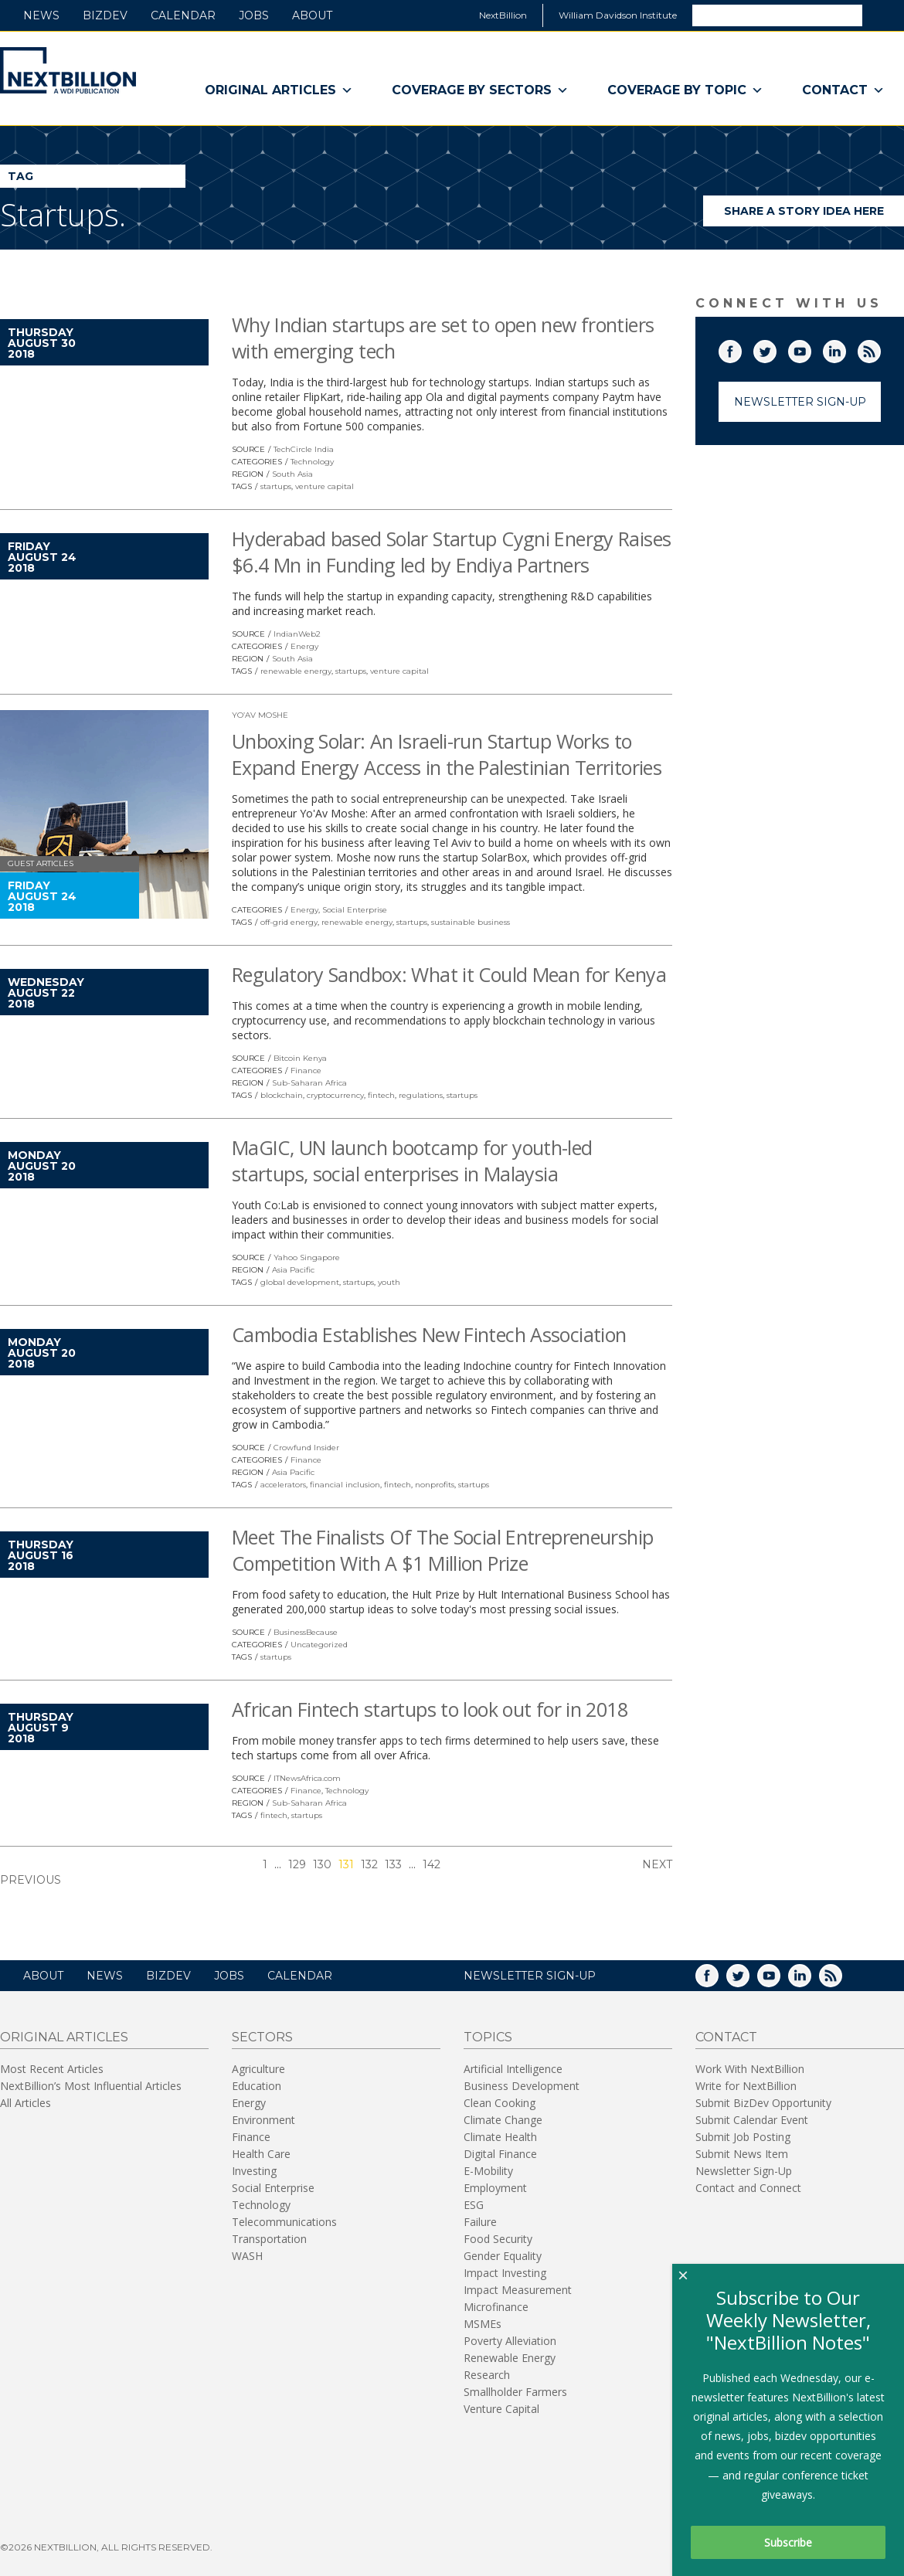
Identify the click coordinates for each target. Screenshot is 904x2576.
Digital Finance (500, 2153)
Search (882, 14)
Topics (488, 2037)
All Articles (25, 2102)
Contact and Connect (748, 2187)
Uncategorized (319, 1645)
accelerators (283, 1485)
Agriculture (258, 2068)
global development (299, 1282)
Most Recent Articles (52, 2068)
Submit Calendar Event (751, 2119)
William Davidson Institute (618, 15)
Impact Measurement (518, 2289)
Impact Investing (505, 2272)
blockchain (281, 1095)
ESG (474, 2204)
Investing (254, 2170)
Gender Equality (503, 2255)
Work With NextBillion (749, 2068)
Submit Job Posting (742, 2136)
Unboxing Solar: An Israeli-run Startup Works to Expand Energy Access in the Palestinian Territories (446, 754)
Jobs (254, 15)
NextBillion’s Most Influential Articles (91, 2085)
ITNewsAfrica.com (307, 1778)
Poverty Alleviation (510, 2340)
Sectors (262, 2037)
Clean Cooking (499, 2102)
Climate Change (503, 2119)
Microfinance (496, 2306)
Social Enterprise (354, 910)
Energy (304, 646)
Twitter (776, 348)
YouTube (810, 348)
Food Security (498, 2238)
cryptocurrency (335, 1095)
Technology (312, 462)
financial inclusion (345, 1485)
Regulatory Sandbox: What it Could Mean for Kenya (449, 974)
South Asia (292, 474)
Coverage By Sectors (480, 90)
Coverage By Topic (685, 90)
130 (322, 1864)
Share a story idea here (814, 215)
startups (275, 486)
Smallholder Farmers (515, 2391)
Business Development (521, 2085)
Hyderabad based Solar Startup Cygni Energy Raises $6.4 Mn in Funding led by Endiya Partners (451, 551)
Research (487, 2374)
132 (369, 1864)
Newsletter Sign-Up (800, 402)
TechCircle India (304, 449)
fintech (381, 1095)
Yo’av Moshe (260, 715)
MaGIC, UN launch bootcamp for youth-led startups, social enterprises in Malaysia (412, 1160)
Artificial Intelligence (513, 2068)
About (312, 15)
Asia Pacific (293, 1270)
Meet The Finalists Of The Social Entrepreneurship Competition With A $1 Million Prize (442, 1550)
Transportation (269, 2238)
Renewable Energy (510, 2357)
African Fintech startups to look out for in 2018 (429, 1709)
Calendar (183, 15)
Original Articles (279, 90)
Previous (30, 1880)
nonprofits (434, 1485)
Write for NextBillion (746, 2085)
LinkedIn (845, 348)
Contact (843, 90)
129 (297, 1864)
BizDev (105, 15)
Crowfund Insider (306, 1448)
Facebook (741, 348)
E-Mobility (488, 2170)
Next (657, 1864)
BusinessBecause (306, 1632)
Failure (480, 2221)
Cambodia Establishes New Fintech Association (429, 1334)
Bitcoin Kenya (300, 1058)
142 (431, 1864)
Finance (306, 1070)
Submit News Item (741, 2153)
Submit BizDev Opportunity (763, 2102)
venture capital (324, 486)
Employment (495, 2187)
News (41, 15)
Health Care (261, 2153)
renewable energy (295, 671)
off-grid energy (289, 922)
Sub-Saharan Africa (309, 1083)
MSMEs (482, 2323)
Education (256, 2085)
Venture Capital (501, 2408)
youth (389, 1282)
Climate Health (500, 2136)
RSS (880, 348)
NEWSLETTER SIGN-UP (530, 1976)
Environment (263, 2119)
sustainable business (470, 922)
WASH (247, 2255)
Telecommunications (284, 2221)
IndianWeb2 (297, 634)
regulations (421, 1095)
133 (393, 1864)
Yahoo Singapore (307, 1257)
